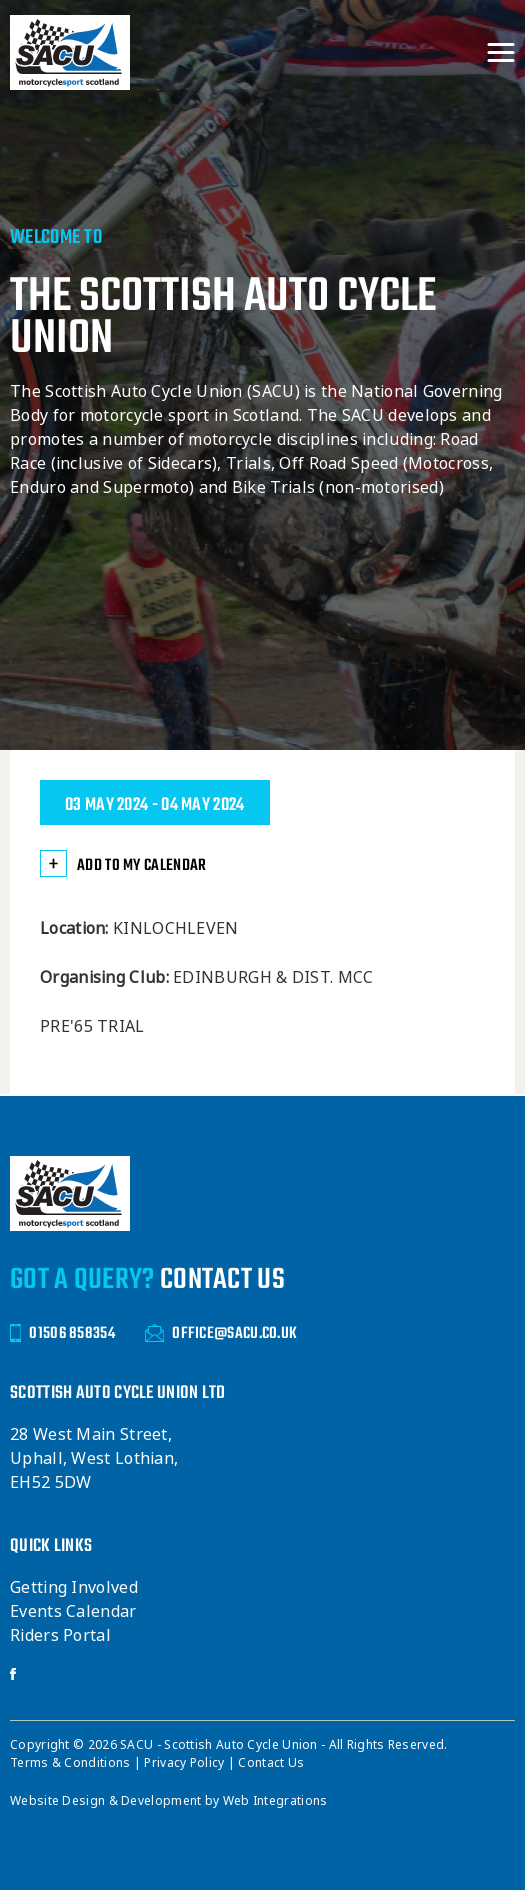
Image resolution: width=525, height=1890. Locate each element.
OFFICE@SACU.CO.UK (221, 1333)
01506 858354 (62, 1333)
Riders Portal (60, 1635)
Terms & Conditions (72, 1763)
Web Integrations (275, 1801)
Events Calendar (73, 1611)
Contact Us (271, 1763)
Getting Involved (74, 1587)
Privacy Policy (186, 1763)
